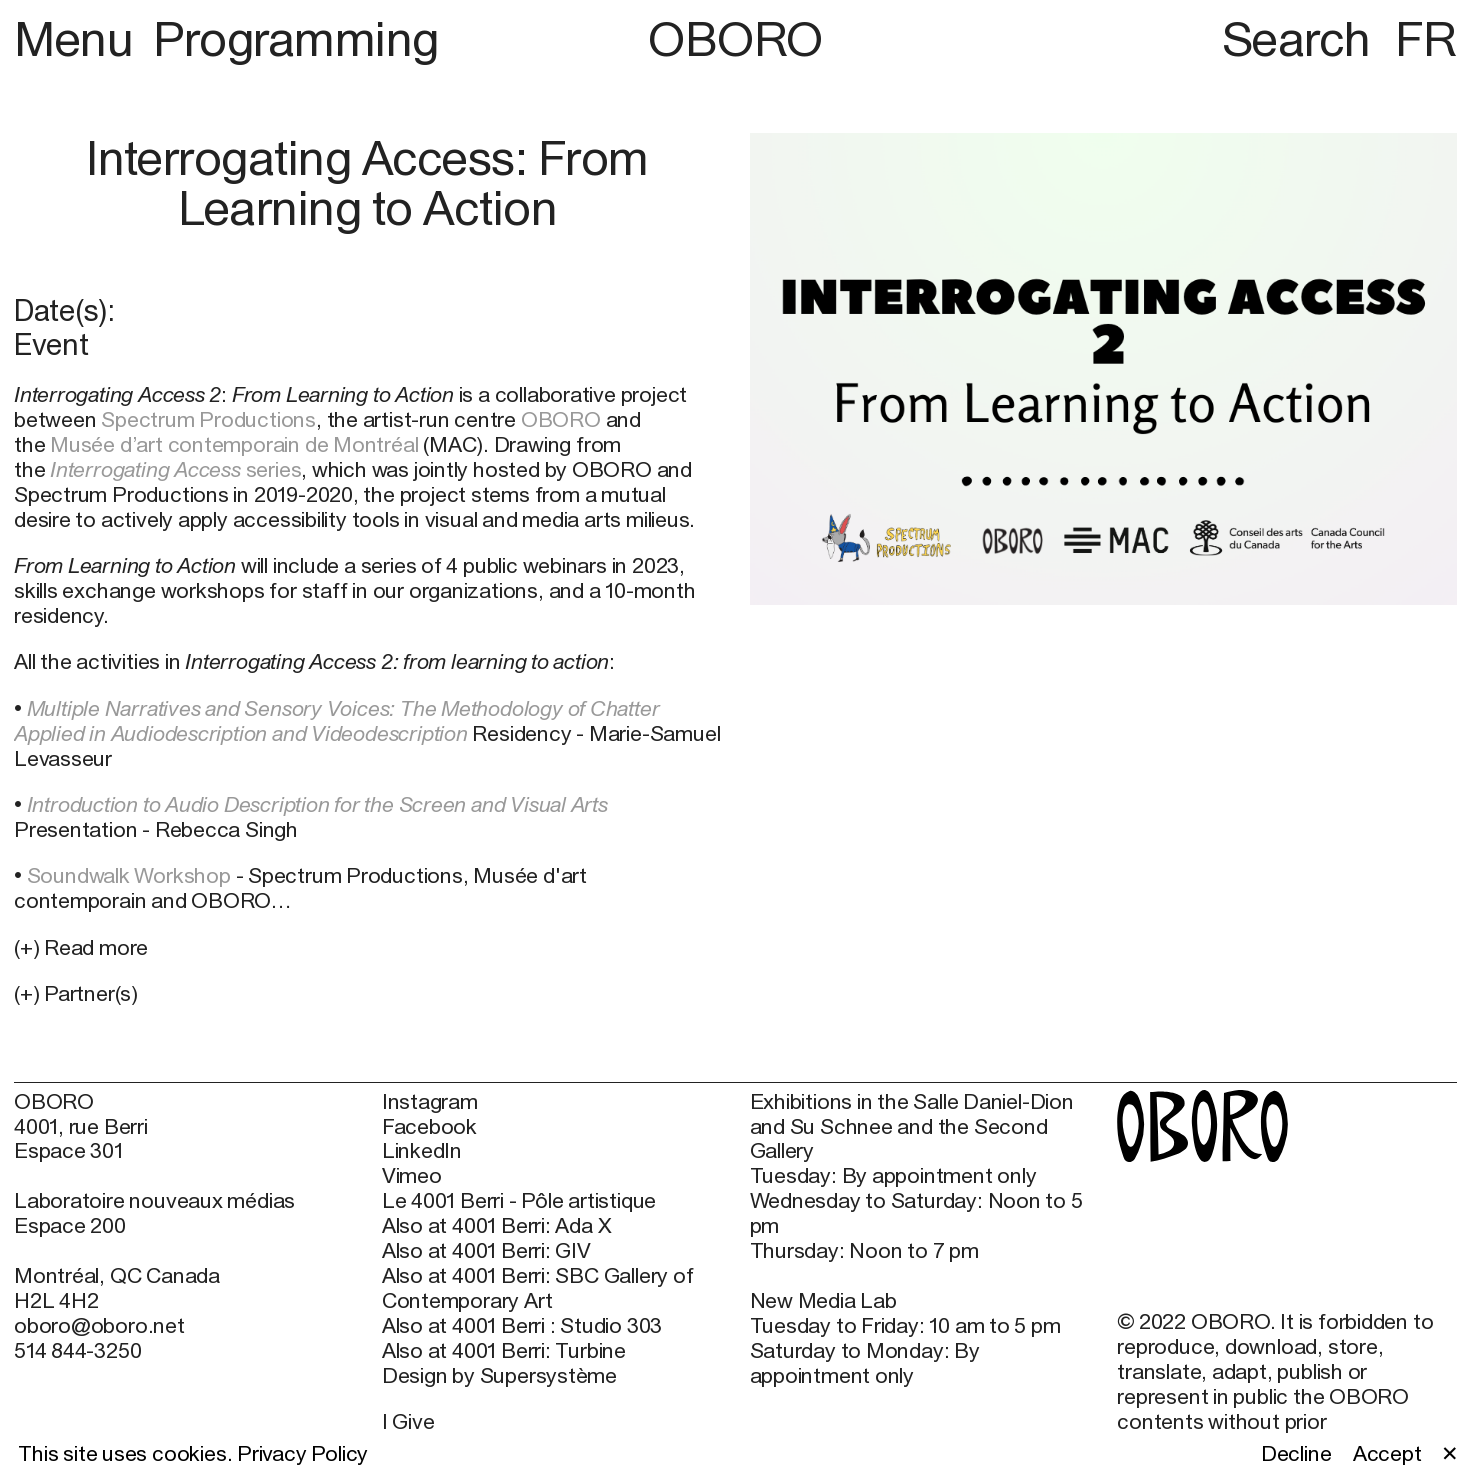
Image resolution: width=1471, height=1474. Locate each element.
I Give (408, 1421)
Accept (1387, 1454)
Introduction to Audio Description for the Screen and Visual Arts (317, 804)
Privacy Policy (302, 1453)
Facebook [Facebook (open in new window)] (429, 1127)
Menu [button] (79, 38)
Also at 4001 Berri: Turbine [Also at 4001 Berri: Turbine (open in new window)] (504, 1351)
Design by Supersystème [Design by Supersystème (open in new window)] (499, 1376)
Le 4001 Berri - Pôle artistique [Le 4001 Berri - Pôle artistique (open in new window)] (519, 1201)
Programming (296, 38)
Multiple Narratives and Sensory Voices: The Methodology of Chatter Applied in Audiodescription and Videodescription (336, 721)
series (175, 469)
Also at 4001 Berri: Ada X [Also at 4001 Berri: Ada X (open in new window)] (497, 1226)
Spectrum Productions (208, 419)
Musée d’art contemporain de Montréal (234, 444)
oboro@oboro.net (99, 1325)
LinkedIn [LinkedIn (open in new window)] (422, 1151)
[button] (368, 994)
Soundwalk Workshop (129, 875)
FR (1426, 38)
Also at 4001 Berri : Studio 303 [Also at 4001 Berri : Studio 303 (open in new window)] (522, 1326)
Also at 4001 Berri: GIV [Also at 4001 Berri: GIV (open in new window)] (486, 1251)
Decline (1296, 1454)
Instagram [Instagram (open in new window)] (430, 1102)
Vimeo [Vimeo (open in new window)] (412, 1176)
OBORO (735, 39)
